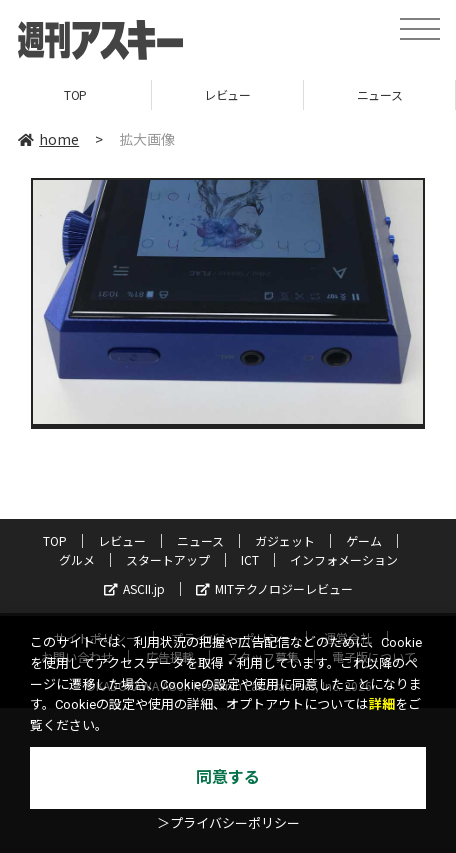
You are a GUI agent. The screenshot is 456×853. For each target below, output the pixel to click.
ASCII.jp (134, 588)
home (48, 139)
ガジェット (285, 540)
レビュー (227, 94)
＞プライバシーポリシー (228, 823)
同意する (228, 777)
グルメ (77, 559)
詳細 (382, 704)
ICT (250, 559)
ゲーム (364, 540)
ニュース (379, 94)
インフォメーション (344, 559)
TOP (75, 94)
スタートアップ (168, 559)
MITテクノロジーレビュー (274, 588)
